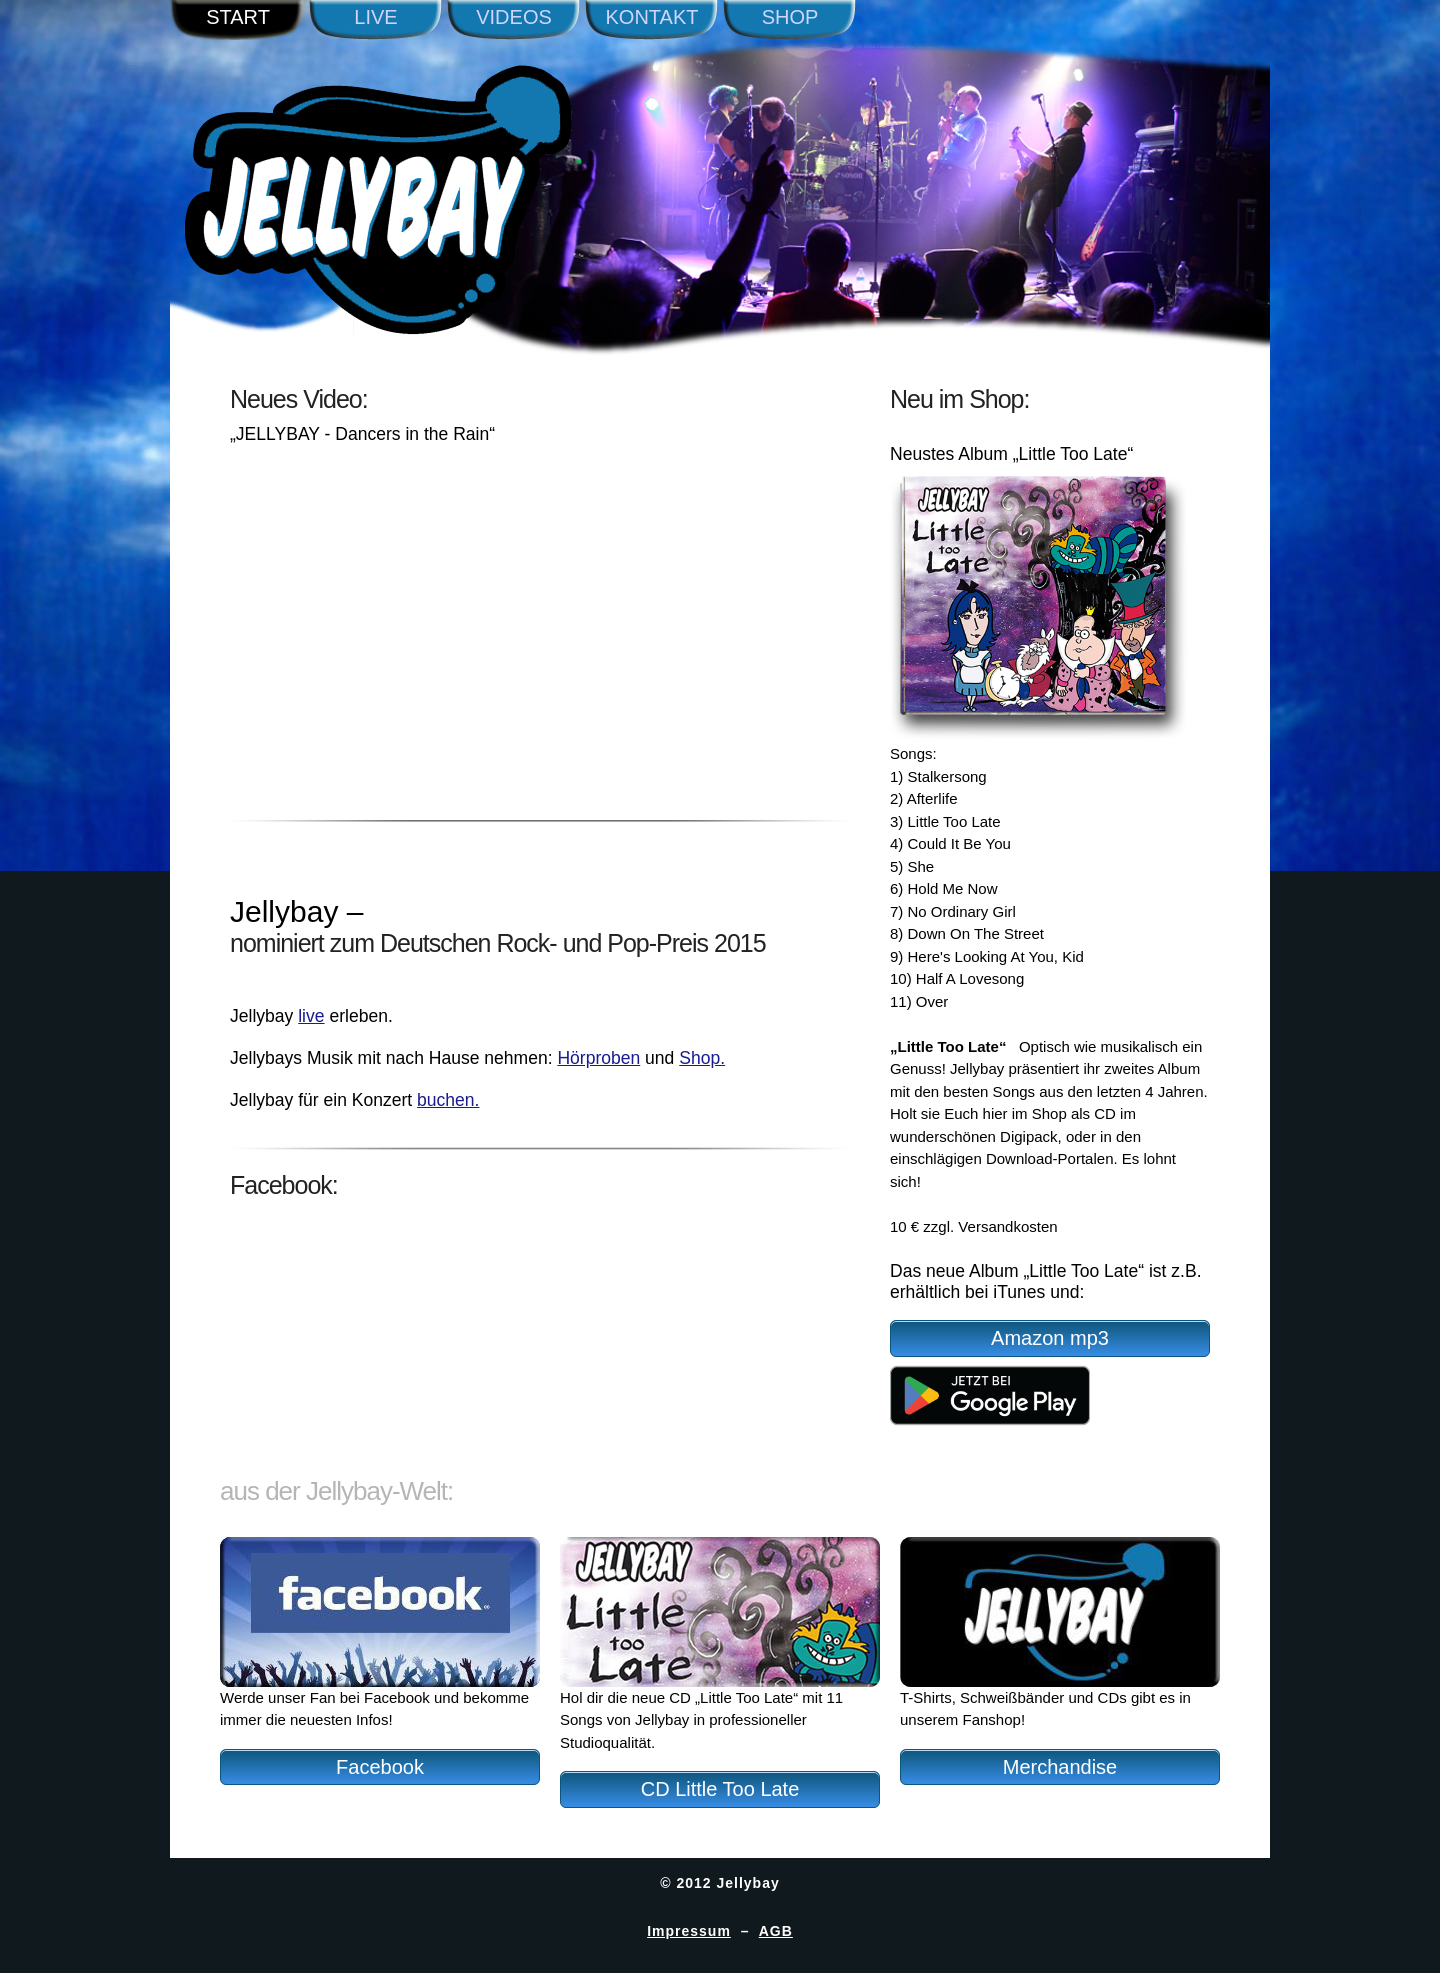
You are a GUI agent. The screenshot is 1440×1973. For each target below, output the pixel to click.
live (311, 1016)
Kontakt (652, 17)
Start (238, 17)
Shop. (702, 1058)
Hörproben (598, 1058)
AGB (776, 1931)
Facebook (380, 1767)
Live (375, 17)
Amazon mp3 (1050, 1338)
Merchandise (1060, 1767)
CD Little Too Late (720, 1789)
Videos (514, 17)
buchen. (448, 1100)
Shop (790, 17)
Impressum (689, 1931)
